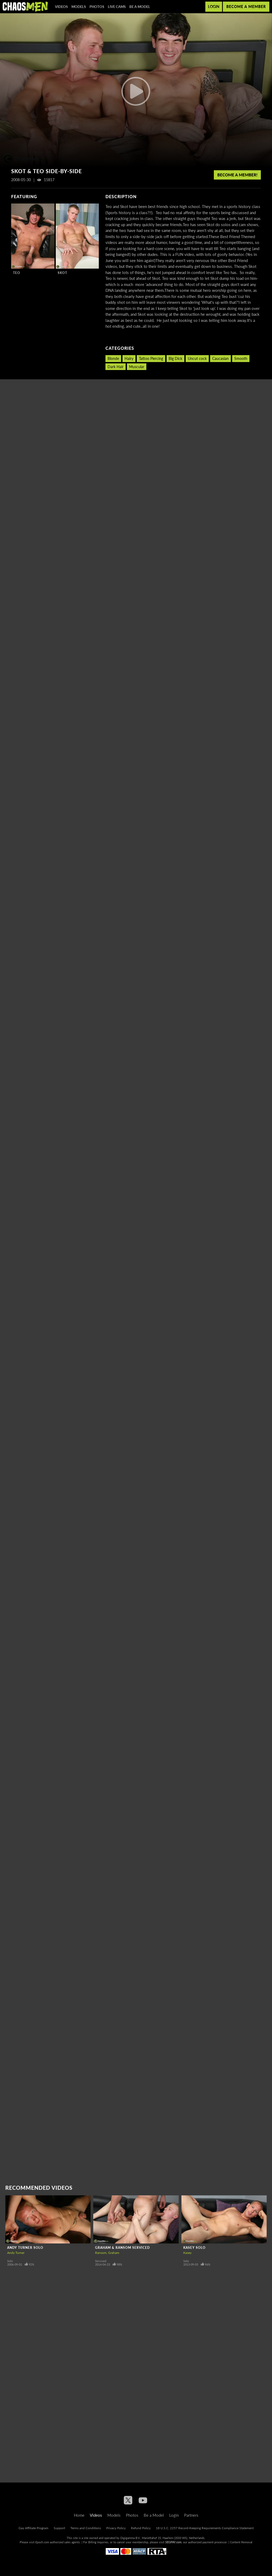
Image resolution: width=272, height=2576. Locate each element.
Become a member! (237, 174)
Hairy (129, 358)
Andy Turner (15, 2253)
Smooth (240, 358)
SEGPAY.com (173, 2542)
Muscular (136, 366)
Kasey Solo (194, 2248)
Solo (10, 2261)
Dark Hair (116, 366)
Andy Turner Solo (25, 2248)
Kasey (187, 2253)
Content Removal (241, 2542)
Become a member (246, 6)
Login (213, 6)
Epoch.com (42, 2542)
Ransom (101, 2253)
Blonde (113, 358)
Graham (113, 2253)
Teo (16, 273)
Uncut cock (197, 358)
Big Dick (175, 358)
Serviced (100, 2261)
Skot (62, 273)
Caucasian (220, 358)
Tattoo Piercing (151, 358)
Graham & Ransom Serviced (122, 2248)
